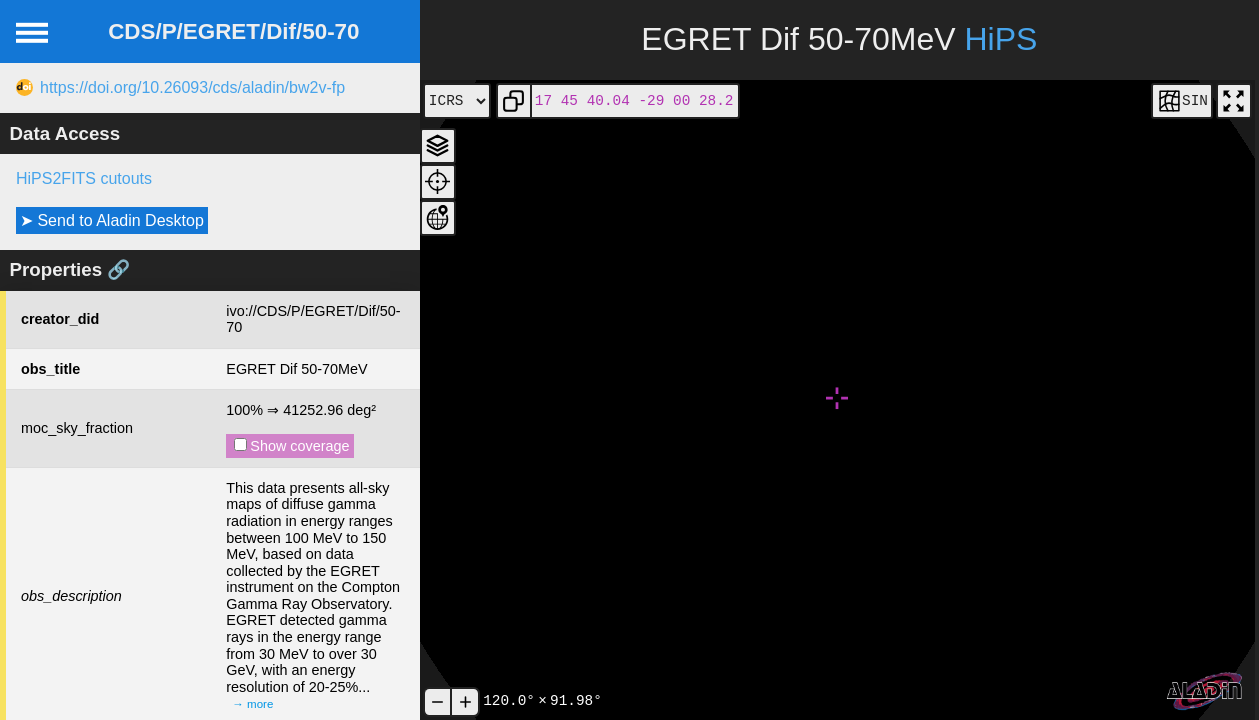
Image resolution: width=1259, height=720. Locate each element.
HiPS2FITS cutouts (84, 178)
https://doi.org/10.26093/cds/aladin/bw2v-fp (192, 87)
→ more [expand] (252, 704)
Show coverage (291, 446)
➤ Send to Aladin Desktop (112, 220)
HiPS (1000, 39)
